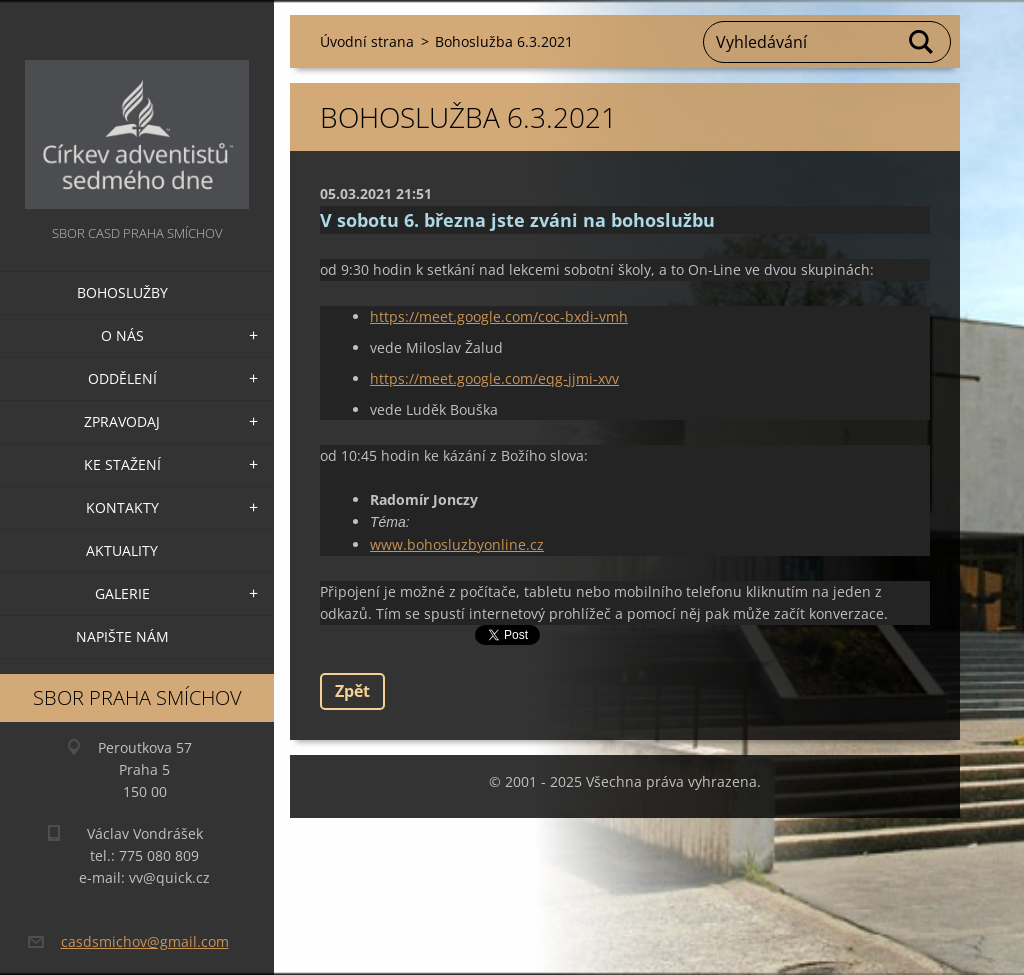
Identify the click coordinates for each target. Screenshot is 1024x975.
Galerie (122, 593)
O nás (122, 335)
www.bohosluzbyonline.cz (457, 544)
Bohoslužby (122, 292)
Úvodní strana (367, 41)
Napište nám (122, 636)
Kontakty (122, 507)
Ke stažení (122, 464)
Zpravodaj (122, 421)
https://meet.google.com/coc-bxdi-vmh (499, 316)
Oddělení (122, 378)
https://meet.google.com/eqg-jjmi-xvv (494, 378)
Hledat (922, 42)
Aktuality (122, 550)
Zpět (352, 691)
